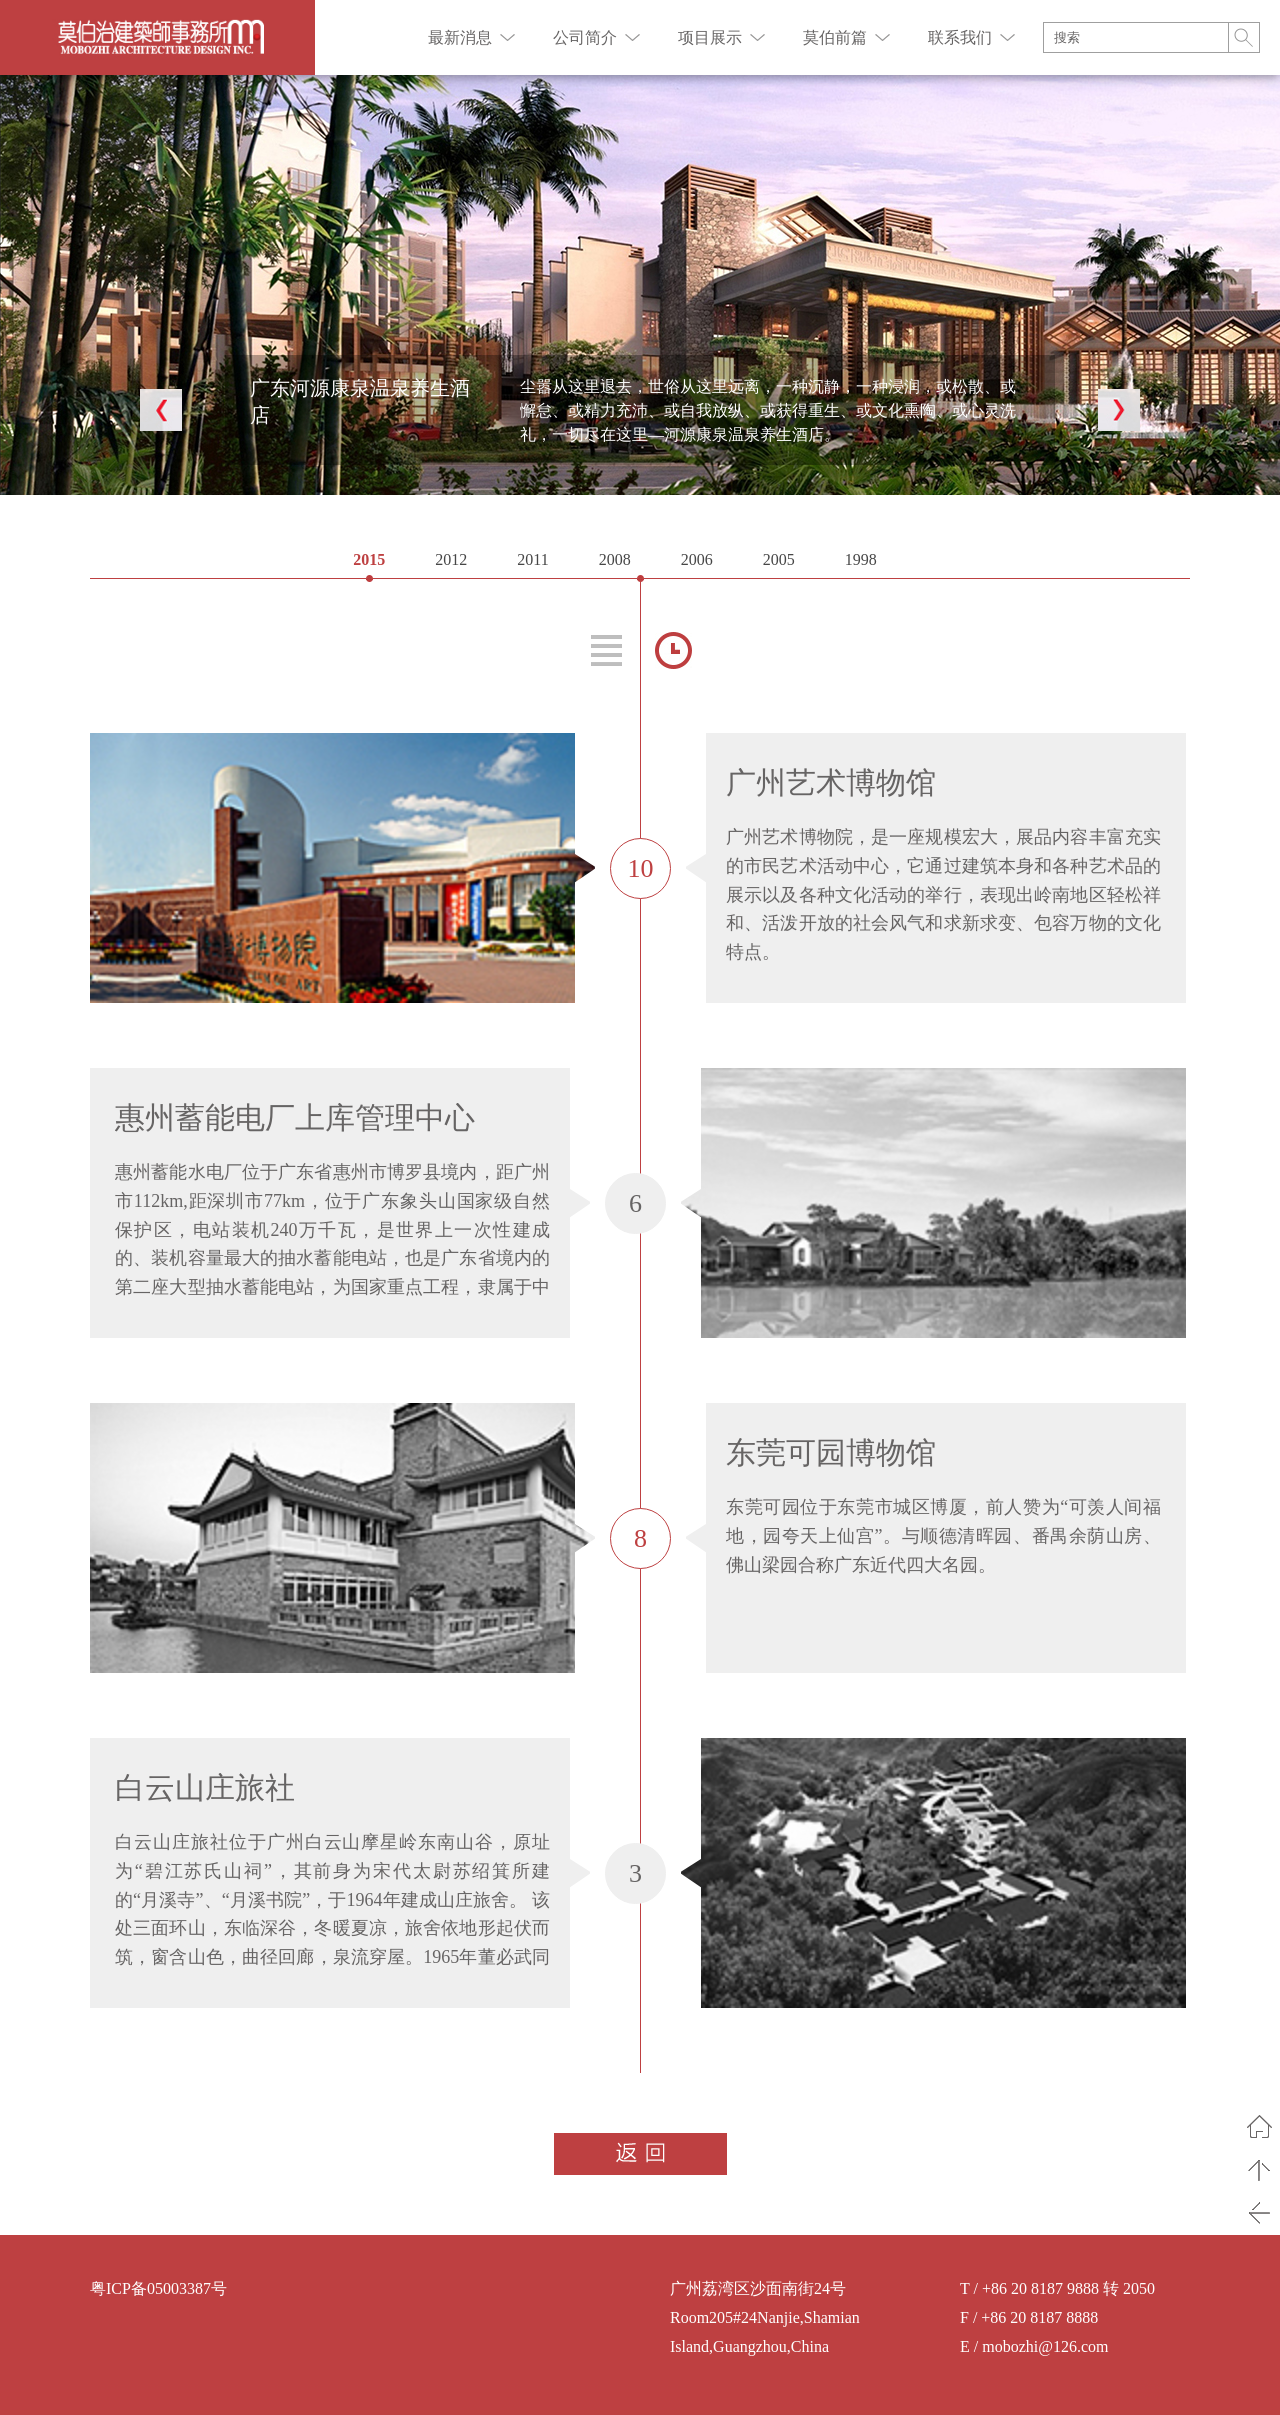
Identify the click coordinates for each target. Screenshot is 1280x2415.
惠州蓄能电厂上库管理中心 (295, 1117)
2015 (369, 559)
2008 (615, 559)
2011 (532, 559)
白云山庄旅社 (205, 1787)
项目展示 (710, 37)
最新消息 (460, 37)
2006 (697, 559)
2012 (451, 559)
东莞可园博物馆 (831, 1452)
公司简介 (585, 37)
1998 (861, 559)
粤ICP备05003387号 (158, 2288)
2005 (779, 559)
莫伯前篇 (835, 37)
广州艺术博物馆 (831, 782)
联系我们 (960, 37)
